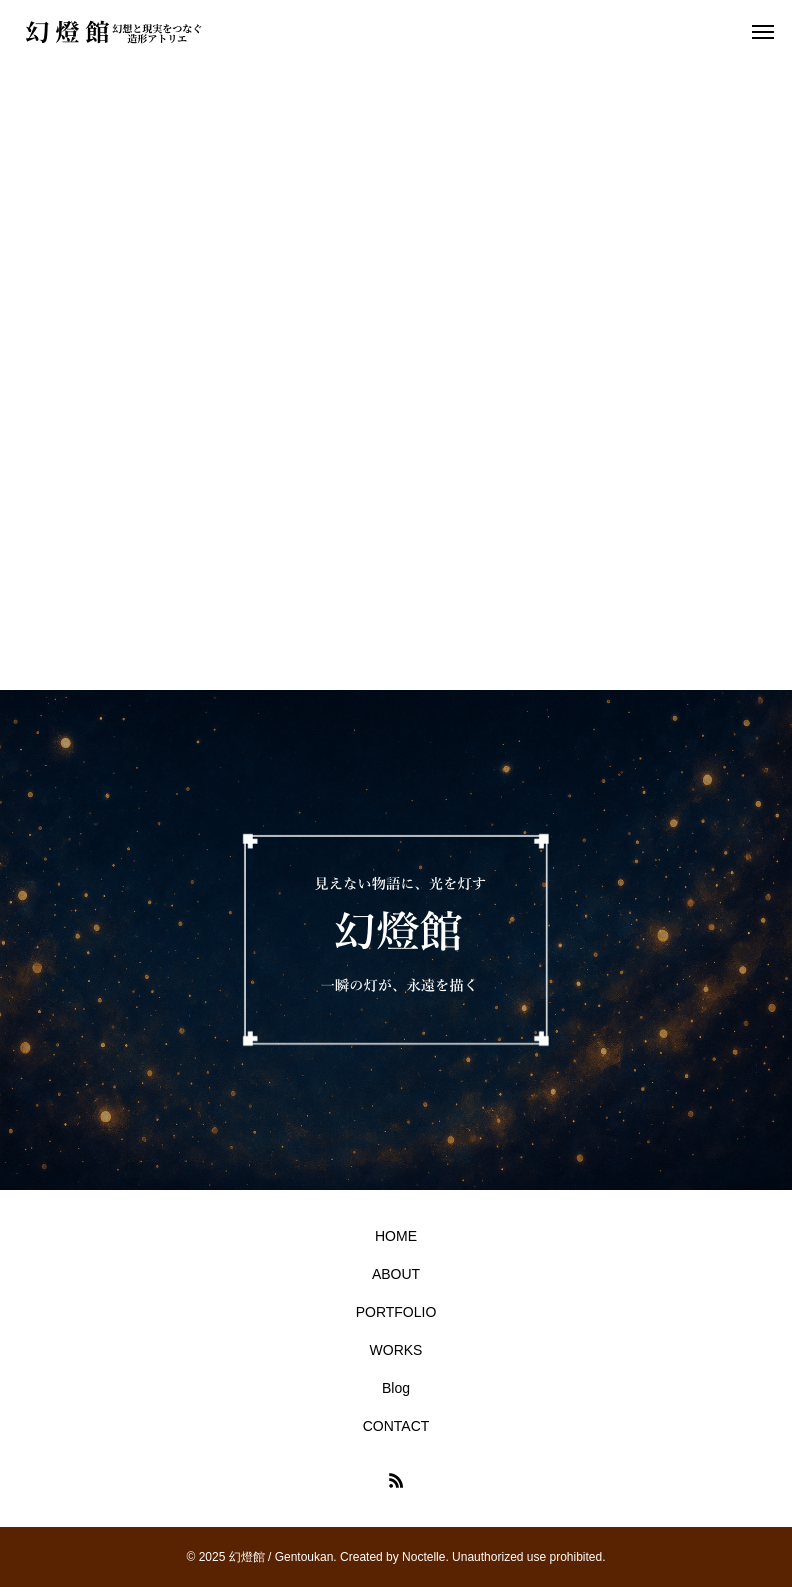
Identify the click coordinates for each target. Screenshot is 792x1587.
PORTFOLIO (396, 1312)
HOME (396, 1236)
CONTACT (396, 1426)
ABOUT (396, 1274)
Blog (396, 1388)
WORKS (396, 1350)
